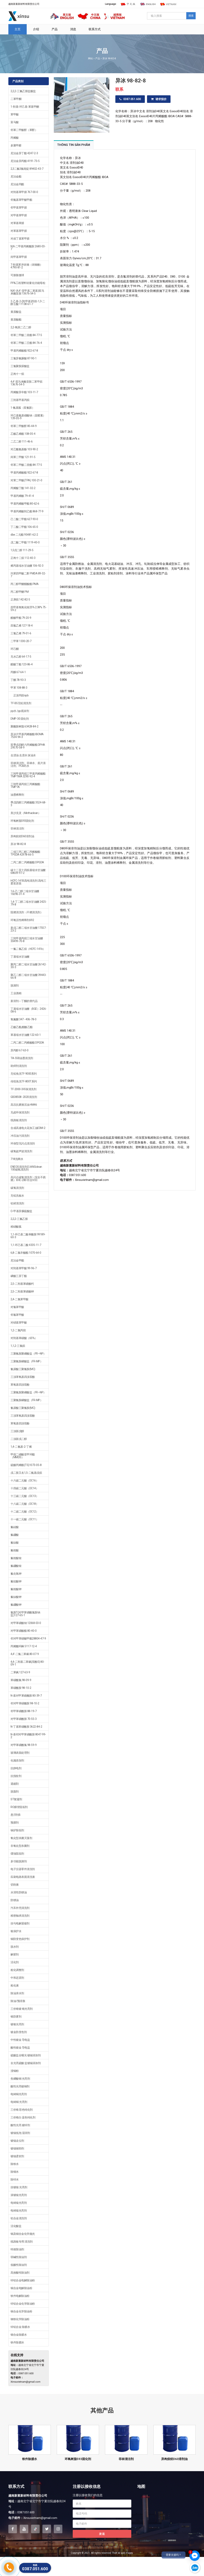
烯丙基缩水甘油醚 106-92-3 (27, 565)
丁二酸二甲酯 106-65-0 (24, 526)
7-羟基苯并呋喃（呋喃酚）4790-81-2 (27, 266)
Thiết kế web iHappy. (122, 2553)
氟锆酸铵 (16, 1558)
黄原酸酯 (16, 319)
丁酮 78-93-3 (18, 679)
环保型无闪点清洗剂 (23, 1143)
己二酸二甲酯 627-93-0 (24, 519)
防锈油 (15, 1900)
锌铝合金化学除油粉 (23, 2303)
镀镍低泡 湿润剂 (20, 2132)
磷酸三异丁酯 (19, 1276)
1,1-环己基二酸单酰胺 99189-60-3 (28, 1236)
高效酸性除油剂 (20, 2272)
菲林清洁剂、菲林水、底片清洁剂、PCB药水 (28, 764)
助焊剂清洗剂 (19, 1065)
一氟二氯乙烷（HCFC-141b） (28, 948)
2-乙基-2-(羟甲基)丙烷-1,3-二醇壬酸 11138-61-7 (28, 303)
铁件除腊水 (17, 2342)
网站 (90, 58)
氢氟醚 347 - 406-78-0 (23, 1019)
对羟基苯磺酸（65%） (24, 1338)
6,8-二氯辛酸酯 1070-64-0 (26, 1252)
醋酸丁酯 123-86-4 (22, 664)
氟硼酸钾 (16, 1604)
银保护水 (16, 1931)
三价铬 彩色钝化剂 (22, 2109)
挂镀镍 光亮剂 (19, 2187)
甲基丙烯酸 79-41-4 (22, 495)
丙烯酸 (15, 137)
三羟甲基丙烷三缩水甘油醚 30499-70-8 (27, 940)
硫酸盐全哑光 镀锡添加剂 (26, 2055)
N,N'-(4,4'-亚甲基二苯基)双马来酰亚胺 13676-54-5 (27, 292)
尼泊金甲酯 (17, 1260)
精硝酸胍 (16, 1226)
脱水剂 (15, 1946)
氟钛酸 (15, 1542)
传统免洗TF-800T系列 (24, 1081)
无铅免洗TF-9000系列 (24, 1073)
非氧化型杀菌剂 (20, 1845)
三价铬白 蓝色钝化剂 (23, 2117)
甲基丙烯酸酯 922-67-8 (24, 350)
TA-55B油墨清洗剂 (22, 1058)
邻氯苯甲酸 (17, 1314)
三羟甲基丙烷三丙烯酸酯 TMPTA (25, 785)
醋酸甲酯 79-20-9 (21, 617)
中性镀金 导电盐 (20, 2039)
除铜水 (15, 2171)
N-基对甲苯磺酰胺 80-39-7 (26, 1695)
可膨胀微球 (17, 275)
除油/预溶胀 (18, 2001)
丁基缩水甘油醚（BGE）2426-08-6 (29, 1010)
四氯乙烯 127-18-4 (22, 625)
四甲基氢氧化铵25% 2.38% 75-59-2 (28, 609)
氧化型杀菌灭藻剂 (21, 1838)
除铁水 (15, 2164)
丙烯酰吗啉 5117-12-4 (24, 1646)
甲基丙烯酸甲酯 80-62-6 (25, 503)
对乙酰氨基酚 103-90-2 (24, 449)
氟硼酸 (15, 1534)
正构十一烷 (17, 373)
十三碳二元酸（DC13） (24, 1496)
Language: (111, 4)
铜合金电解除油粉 (21, 2288)
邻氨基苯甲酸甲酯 (21, 199)
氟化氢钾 (16, 1573)
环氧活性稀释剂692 (22, 920)
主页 (18, 29)
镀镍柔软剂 (17, 2156)
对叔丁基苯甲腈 (20, 238)
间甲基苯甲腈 (19, 256)
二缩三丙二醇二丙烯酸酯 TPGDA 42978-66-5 (25, 853)
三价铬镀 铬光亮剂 (22, 2008)
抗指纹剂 (16, 1776)
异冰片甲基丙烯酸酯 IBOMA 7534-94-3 (27, 736)
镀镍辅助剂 (17, 2148)
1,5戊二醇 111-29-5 (22, 550)
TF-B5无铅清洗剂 (21, 703)
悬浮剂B (15, 1814)
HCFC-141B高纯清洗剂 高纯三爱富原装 (28, 882)
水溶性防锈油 (19, 1892)
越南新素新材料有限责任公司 (23, 4)
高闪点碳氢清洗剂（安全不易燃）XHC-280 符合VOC (28, 1179)
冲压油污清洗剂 (20, 1135)
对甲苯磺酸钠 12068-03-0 (26, 1623)
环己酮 (15, 648)
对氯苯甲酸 (17, 1307)
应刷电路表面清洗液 (23, 1876)
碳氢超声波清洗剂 (21, 1151)
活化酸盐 (16, 2226)
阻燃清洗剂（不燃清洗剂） (27, 912)
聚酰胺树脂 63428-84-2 (24, 726)
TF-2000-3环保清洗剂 (23, 1089)
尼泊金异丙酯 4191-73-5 (25, 161)
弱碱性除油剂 (19, 2257)
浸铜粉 (15, 2070)
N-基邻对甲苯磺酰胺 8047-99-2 (28, 1736)
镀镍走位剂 (17, 2140)
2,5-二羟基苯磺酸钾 (22, 1291)
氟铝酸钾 (16, 1581)
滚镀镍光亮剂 (19, 2195)
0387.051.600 (130, 99)
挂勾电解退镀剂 (20, 1923)
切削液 (15, 1884)
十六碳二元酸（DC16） (24, 1480)
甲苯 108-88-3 (19, 687)
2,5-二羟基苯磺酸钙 (22, 1283)
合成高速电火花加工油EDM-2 (28, 1128)
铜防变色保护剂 (20, 1939)
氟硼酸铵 (16, 1565)
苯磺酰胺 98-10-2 (21, 1687)
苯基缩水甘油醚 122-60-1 (26, 1034)
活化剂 (15, 1962)
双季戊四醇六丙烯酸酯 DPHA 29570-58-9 (28, 746)
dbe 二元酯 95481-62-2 (24, 534)
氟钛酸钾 (16, 1596)
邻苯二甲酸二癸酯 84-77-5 (26, 335)
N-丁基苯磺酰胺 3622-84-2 (26, 1726)
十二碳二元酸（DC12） (24, 1511)
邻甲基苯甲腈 (19, 207)
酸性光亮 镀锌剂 (20, 2125)
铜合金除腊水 (19, 2334)
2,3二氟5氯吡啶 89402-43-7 (27, 168)
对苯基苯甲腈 (19, 230)
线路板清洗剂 (19, 1120)
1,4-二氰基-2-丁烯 (21, 1446)
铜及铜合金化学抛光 (23, 2233)
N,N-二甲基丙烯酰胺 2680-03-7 (28, 248)
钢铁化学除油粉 (20, 2319)
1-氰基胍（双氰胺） (22, 407)
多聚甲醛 (16, 145)
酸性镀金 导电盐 (20, 2047)
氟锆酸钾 (16, 1589)
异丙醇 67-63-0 (19, 1050)
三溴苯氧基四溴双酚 (23, 1376)
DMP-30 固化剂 (20, 718)
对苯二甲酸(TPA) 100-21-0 (26, 480)
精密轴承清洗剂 (20, 1915)
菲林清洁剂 (17, 828)
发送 (102, 2533)
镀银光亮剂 (17, 2024)
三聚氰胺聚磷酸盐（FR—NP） (28, 1353)
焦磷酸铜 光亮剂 (20, 2078)
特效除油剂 (17, 2249)
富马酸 (15, 122)
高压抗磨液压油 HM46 (24, 1104)
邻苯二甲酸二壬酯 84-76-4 (26, 342)
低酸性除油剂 (19, 2264)
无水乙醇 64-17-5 (21, 656)
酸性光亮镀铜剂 (20, 2086)
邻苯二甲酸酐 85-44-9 (23, 426)
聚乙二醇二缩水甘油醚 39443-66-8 (28, 976)
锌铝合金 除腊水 (20, 2326)
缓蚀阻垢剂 (17, 1853)
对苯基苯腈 (17, 223)
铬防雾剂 (16, 2016)
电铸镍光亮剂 (19, 2202)
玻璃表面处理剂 (20, 1752)
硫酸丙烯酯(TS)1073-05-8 (26, 1465)
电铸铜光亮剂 (19, 2094)
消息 (73, 29)
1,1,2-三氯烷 (18, 1345)
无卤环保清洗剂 (20, 1112)
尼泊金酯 (16, 176)
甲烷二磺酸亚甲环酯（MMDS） (23, 1456)
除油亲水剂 (17, 1993)
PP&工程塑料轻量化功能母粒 (28, 283)
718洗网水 (17, 1159)
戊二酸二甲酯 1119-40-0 (25, 542)
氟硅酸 (15, 1527)
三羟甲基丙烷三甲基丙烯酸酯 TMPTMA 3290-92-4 (28, 775)
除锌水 (15, 2179)
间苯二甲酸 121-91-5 (23, 457)
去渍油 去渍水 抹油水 (23, 755)
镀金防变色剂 (19, 2032)
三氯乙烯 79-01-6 (21, 633)
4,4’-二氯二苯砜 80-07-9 (25, 1654)
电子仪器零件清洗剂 (23, 1869)
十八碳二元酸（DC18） (24, 1503)
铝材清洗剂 (17, 1203)
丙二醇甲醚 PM (19, 591)
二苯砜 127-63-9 (20, 1672)
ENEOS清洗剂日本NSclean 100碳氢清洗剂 (26, 1168)
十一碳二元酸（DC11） (24, 1519)
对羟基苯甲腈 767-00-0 (24, 192)
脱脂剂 (15, 1791)
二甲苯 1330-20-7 (21, 641)
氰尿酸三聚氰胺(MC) (23, 1369)
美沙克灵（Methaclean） (26, 813)
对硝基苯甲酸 (19, 1322)
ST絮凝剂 (16, 1799)
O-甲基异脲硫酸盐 (21, 1211)
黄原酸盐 (16, 311)
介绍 (36, 29)
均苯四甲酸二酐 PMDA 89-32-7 (28, 575)
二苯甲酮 (16, 98)
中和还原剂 (17, 1977)
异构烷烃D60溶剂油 (22, 836)
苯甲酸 (15, 114)
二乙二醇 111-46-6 (22, 441)
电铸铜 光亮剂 (19, 2101)
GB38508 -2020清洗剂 (24, 1096)
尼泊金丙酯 (17, 184)
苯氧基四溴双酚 (20, 1384)
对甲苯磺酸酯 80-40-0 (23, 1630)
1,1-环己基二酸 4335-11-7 (26, 1245)
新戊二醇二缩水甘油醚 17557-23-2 (28, 929)
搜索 (190, 15)
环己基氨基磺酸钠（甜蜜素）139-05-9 (28, 417)
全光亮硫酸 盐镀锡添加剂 (26, 2063)
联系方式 (95, 29)
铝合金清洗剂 (19, 2218)
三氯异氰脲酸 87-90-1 (23, 358)
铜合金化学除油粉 (21, 2311)
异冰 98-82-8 (109, 58)
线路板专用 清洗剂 (22, 2241)
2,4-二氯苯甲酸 (19, 1299)
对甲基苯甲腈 (19, 215)
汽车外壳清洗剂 (20, 1907)
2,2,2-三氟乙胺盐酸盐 (23, 91)
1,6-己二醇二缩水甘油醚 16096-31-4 (25, 893)
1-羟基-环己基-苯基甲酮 (25, 106)
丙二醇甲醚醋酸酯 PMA (24, 584)
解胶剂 (15, 1954)
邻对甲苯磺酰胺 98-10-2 (25, 1703)
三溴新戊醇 (17, 1431)
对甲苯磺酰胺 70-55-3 (23, 1718)
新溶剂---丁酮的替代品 (24, 1001)
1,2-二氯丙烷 (18, 1330)
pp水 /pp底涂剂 (20, 710)
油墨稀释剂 (17, 794)
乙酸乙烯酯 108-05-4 (23, 433)
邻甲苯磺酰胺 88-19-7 (23, 1711)
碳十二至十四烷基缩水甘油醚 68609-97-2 (28, 871)
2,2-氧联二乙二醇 (21, 327)
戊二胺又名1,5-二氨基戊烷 (26, 1472)
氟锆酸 (15, 1550)
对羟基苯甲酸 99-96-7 (23, 1268)
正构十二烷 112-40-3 (23, 557)
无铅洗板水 (17, 1195)
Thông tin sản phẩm (73, 145)
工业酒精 (16, 993)
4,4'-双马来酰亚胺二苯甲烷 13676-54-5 (26, 383)
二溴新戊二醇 (19, 1439)
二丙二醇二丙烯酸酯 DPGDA (27, 862)
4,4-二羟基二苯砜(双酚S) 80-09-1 (27, 1663)
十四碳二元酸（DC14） (24, 1488)
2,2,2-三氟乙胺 (19, 1218)
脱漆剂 (15, 985)
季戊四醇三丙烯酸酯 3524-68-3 (28, 804)
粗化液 (15, 1985)
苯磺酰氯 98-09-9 (21, 1680)
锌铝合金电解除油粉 (23, 2280)
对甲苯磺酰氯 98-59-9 (23, 1745)
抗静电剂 (16, 1768)
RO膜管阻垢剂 (19, 1807)
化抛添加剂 (17, 1760)
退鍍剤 (15, 1783)
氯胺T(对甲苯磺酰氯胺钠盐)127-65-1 (25, 1614)
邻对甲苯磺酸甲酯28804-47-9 (28, 1638)
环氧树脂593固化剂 (22, 820)
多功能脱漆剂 (19, 1861)
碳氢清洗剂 (17, 1187)
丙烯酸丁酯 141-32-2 (23, 488)
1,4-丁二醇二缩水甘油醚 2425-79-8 (29, 903)
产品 (55, 29)
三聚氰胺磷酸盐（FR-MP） (27, 1361)
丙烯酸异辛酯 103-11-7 (24, 392)
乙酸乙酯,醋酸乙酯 (22, 1027)
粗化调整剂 (17, 1970)
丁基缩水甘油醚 (20, 956)
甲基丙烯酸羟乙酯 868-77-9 (27, 511)
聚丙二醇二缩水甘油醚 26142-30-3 (28, 966)
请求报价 (159, 99)
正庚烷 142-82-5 (20, 599)
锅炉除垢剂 (17, 1830)
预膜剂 (15, 1822)
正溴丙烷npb (19, 695)
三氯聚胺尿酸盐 (20, 366)
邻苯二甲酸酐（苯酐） (24, 130)
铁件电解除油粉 (20, 2295)
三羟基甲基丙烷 (20, 400)
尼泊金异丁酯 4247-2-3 (24, 153)
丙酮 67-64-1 (18, 672)
